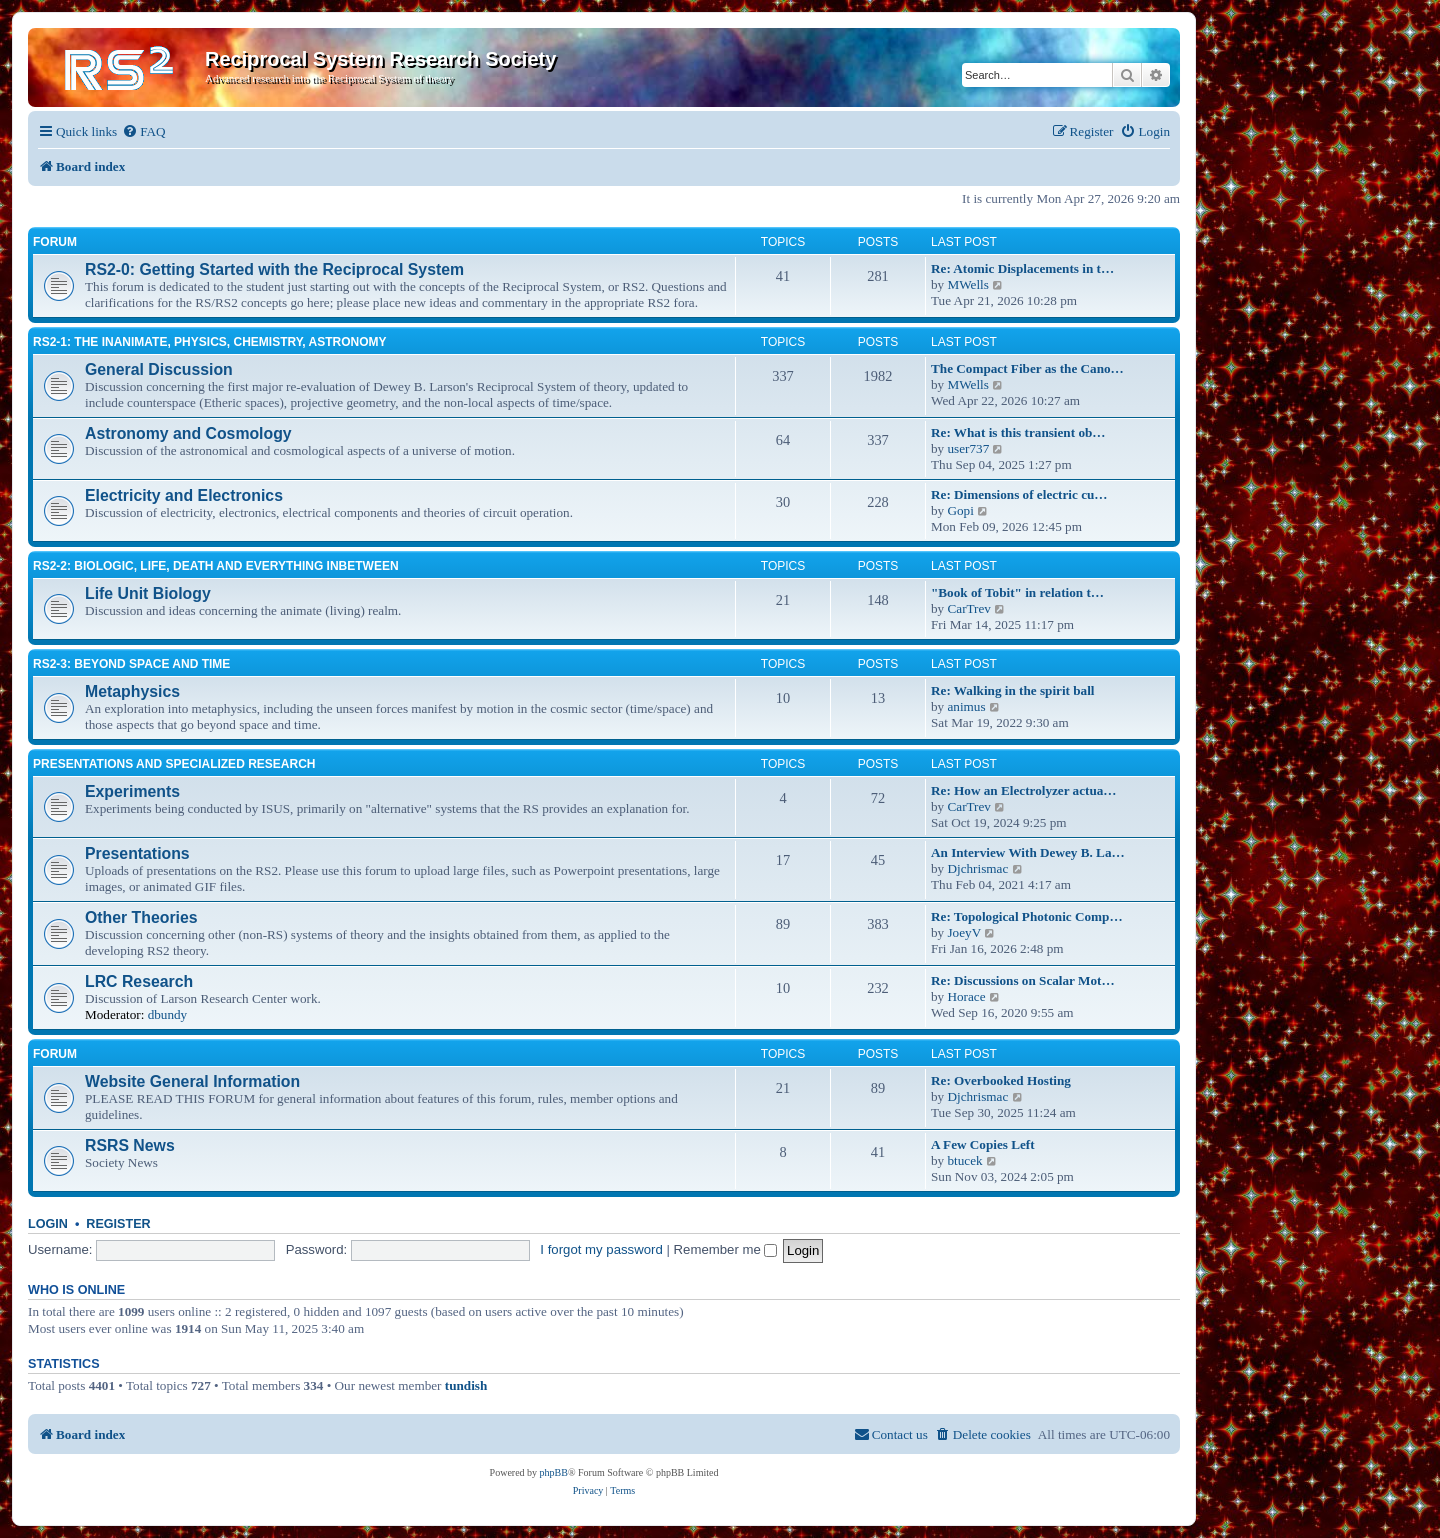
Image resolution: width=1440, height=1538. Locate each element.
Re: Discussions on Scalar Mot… (1023, 980)
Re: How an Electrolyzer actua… (1024, 790)
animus (966, 706)
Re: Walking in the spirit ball (1013, 690)
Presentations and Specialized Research (174, 764)
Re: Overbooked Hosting (1001, 1080)
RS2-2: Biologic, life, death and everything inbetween (216, 566)
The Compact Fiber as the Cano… (1027, 368)
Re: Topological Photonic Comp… (1027, 916)
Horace (966, 996)
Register (118, 1224)
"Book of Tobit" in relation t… (1017, 592)
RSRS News (130, 1145)
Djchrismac (977, 868)
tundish (466, 1385)
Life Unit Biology (148, 593)
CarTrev (968, 608)
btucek (964, 1160)
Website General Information (192, 1081)
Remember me (726, 1249)
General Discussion (159, 369)
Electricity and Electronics (184, 495)
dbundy (168, 1014)
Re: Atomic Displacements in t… (1022, 268)
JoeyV (964, 932)
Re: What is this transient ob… (1018, 432)
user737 (968, 448)
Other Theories (141, 917)
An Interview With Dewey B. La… (1028, 852)
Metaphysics (132, 691)
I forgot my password (601, 1249)
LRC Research (139, 981)
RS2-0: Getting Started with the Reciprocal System (274, 269)
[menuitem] (143, 131)
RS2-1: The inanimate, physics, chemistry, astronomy (210, 342)
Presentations (137, 853)
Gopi (960, 510)
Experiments (132, 791)
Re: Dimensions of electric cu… (1019, 494)
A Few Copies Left (983, 1144)
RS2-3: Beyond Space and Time (131, 664)
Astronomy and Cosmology (188, 433)
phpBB (554, 1472)
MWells (967, 284)
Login (48, 1224)
